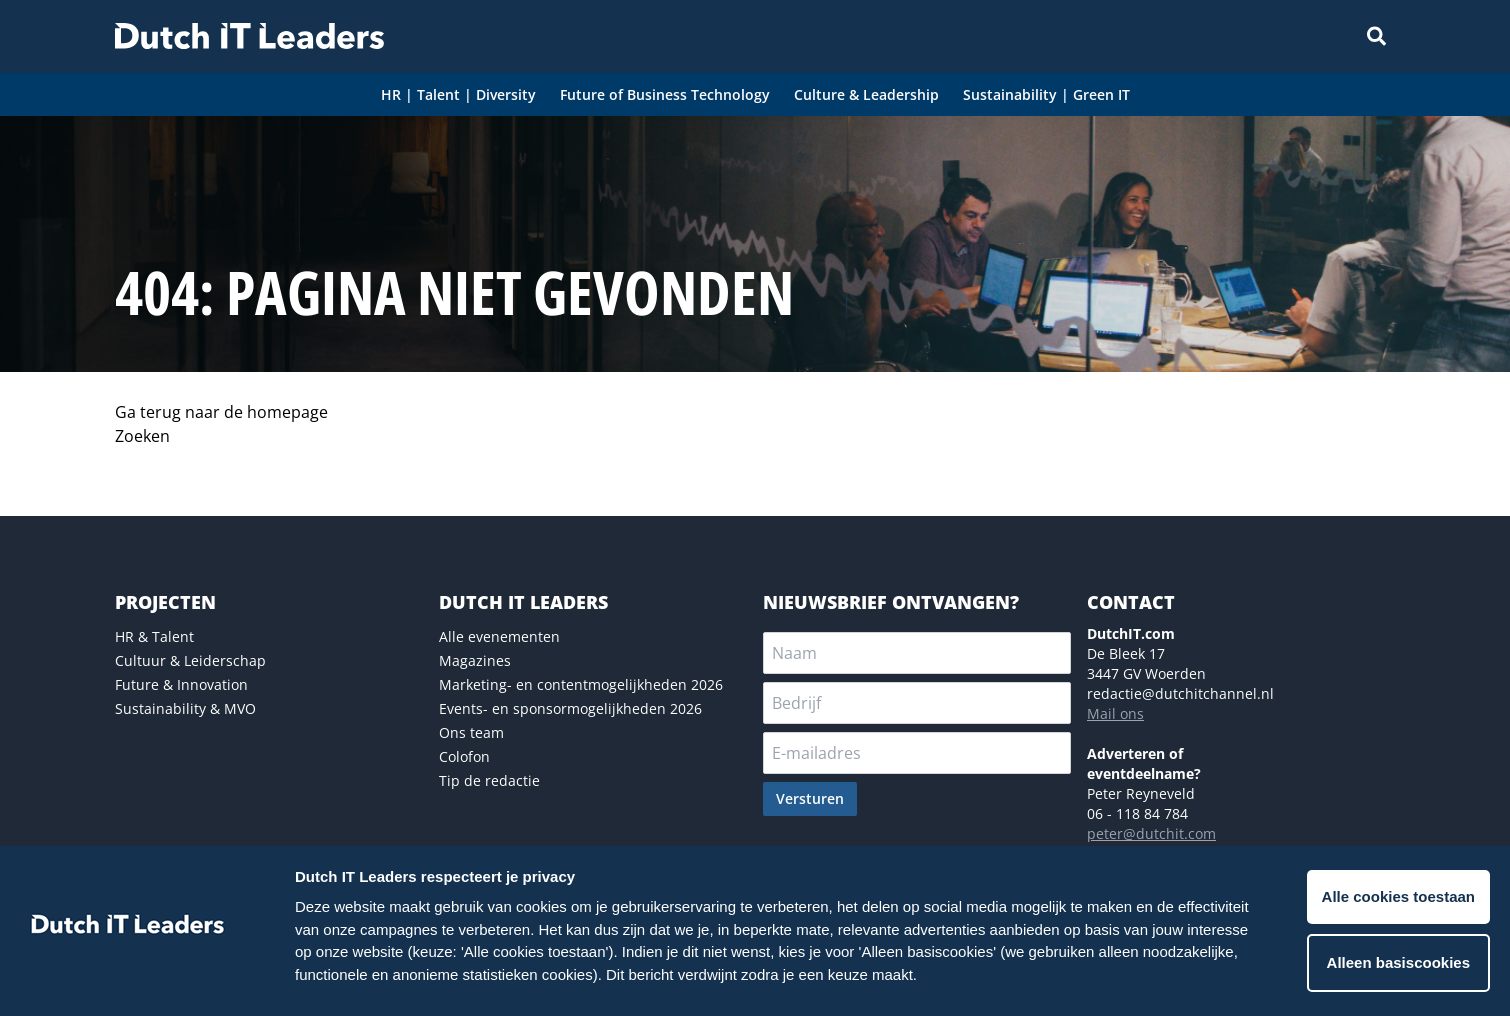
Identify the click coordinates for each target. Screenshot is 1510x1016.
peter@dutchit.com (1151, 833)
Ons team (471, 732)
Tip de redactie (489, 780)
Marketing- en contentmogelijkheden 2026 (581, 684)
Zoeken (142, 436)
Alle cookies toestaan (1398, 896)
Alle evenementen (499, 636)
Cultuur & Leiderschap (190, 660)
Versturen (810, 798)
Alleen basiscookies (1398, 962)
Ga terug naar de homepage (221, 412)
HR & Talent (154, 636)
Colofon (464, 756)
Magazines (475, 660)
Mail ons (1115, 713)
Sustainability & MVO (185, 708)
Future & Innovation (181, 684)
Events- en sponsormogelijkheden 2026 (570, 708)
